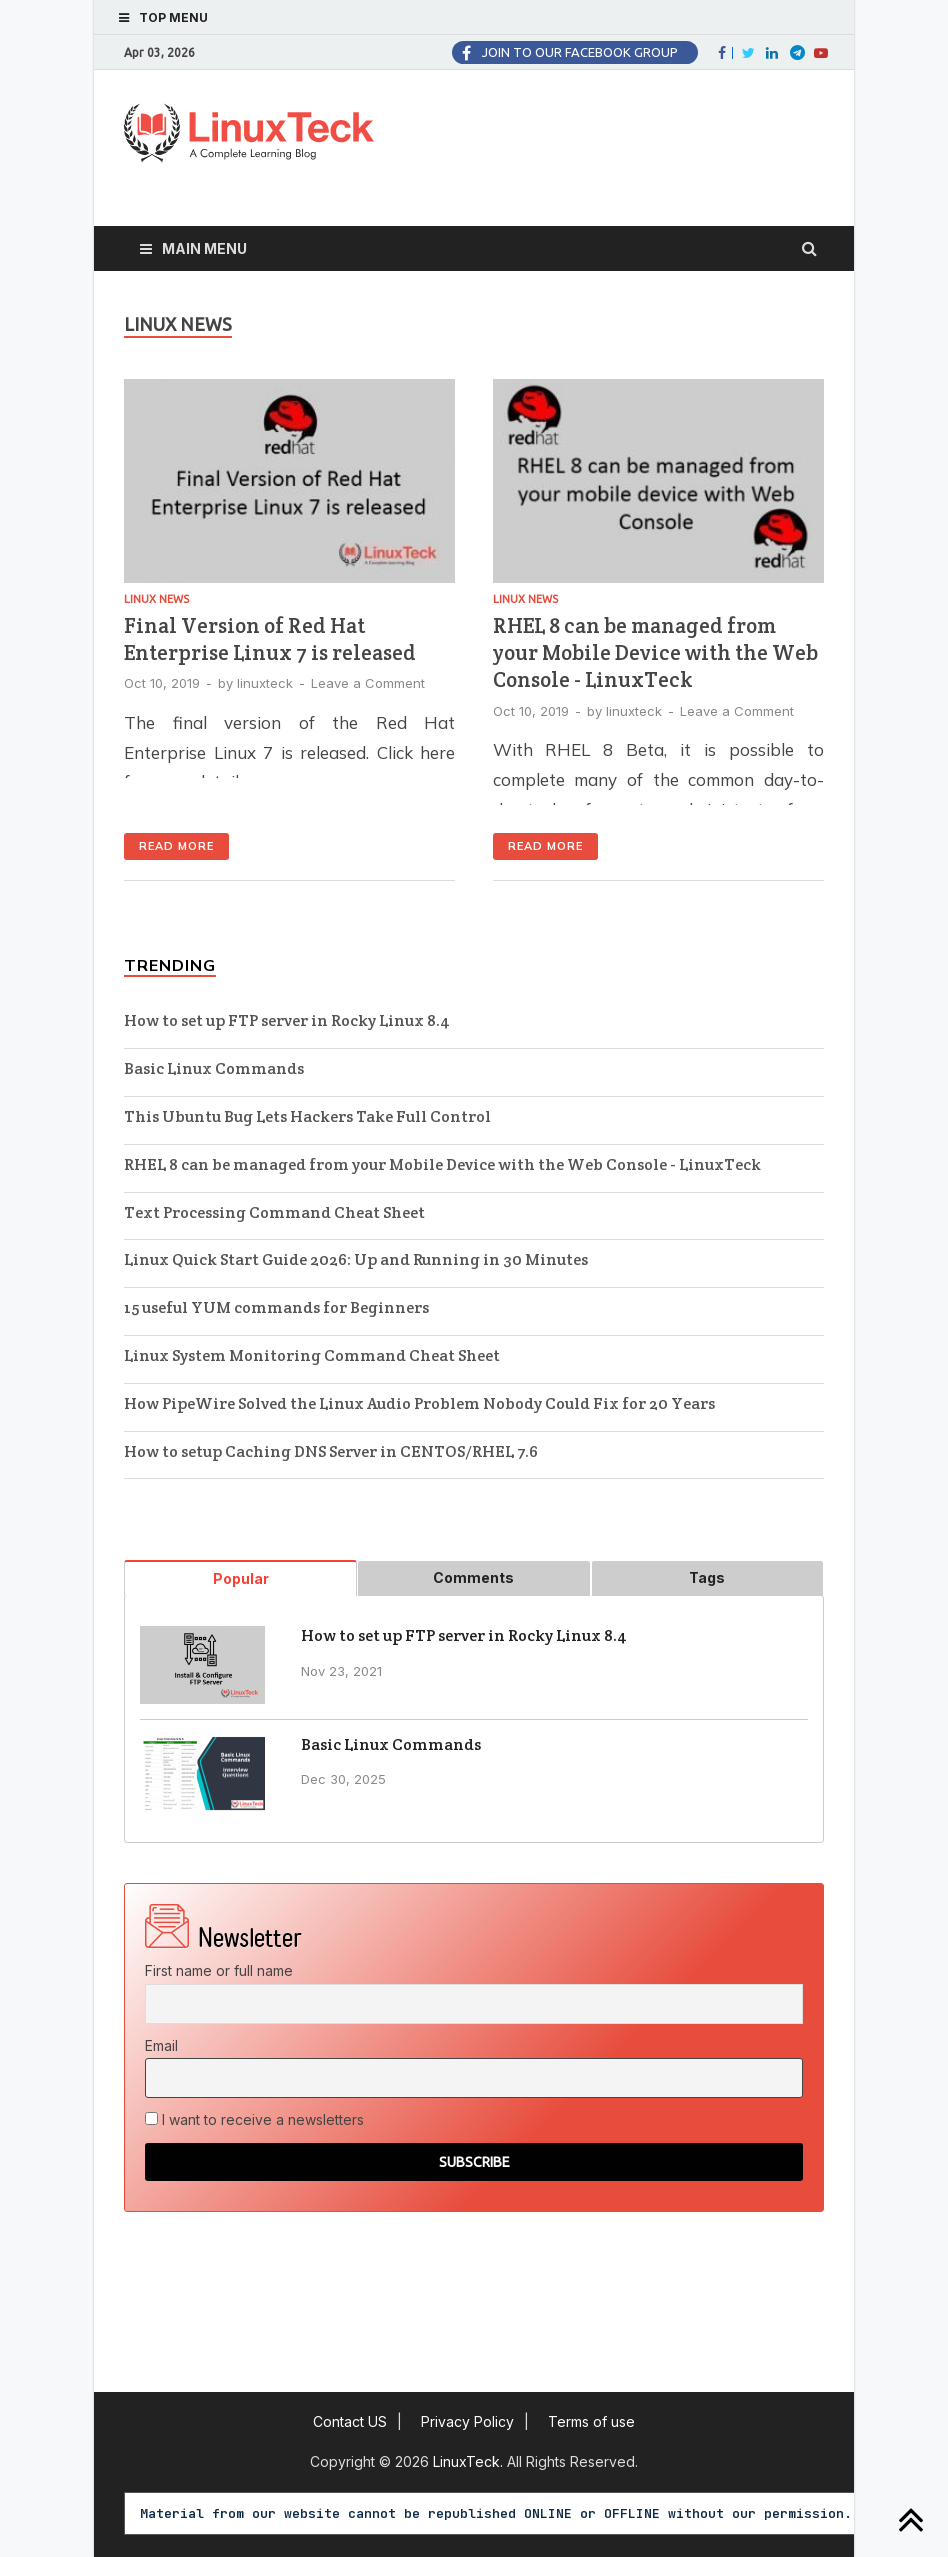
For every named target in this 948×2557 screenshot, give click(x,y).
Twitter (747, 53)
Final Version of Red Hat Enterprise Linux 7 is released (270, 639)
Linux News (156, 599)
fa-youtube (819, 53)
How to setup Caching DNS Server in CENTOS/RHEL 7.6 (331, 1451)
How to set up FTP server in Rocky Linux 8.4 (287, 1020)
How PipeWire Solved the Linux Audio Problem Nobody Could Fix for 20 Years (419, 1403)
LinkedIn (771, 53)
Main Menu (204, 248)
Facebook (732, 53)
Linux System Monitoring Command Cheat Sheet (312, 1355)
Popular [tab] (241, 1578)
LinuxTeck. (470, 2461)
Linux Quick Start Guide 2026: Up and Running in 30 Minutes (356, 1259)
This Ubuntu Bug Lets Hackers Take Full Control (307, 1116)
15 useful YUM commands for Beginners (276, 1307)
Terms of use (591, 2421)
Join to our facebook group (580, 52)
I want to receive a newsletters (254, 2119)
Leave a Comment (368, 683)
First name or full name (219, 1970)
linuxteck (265, 683)
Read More (176, 846)
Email (161, 2045)
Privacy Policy (467, 2421)
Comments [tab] (473, 1577)
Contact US (350, 2421)
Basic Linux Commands (214, 1068)
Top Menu (173, 17)
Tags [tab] (707, 1577)
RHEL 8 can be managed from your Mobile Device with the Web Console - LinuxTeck (655, 653)
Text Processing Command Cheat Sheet (274, 1212)
